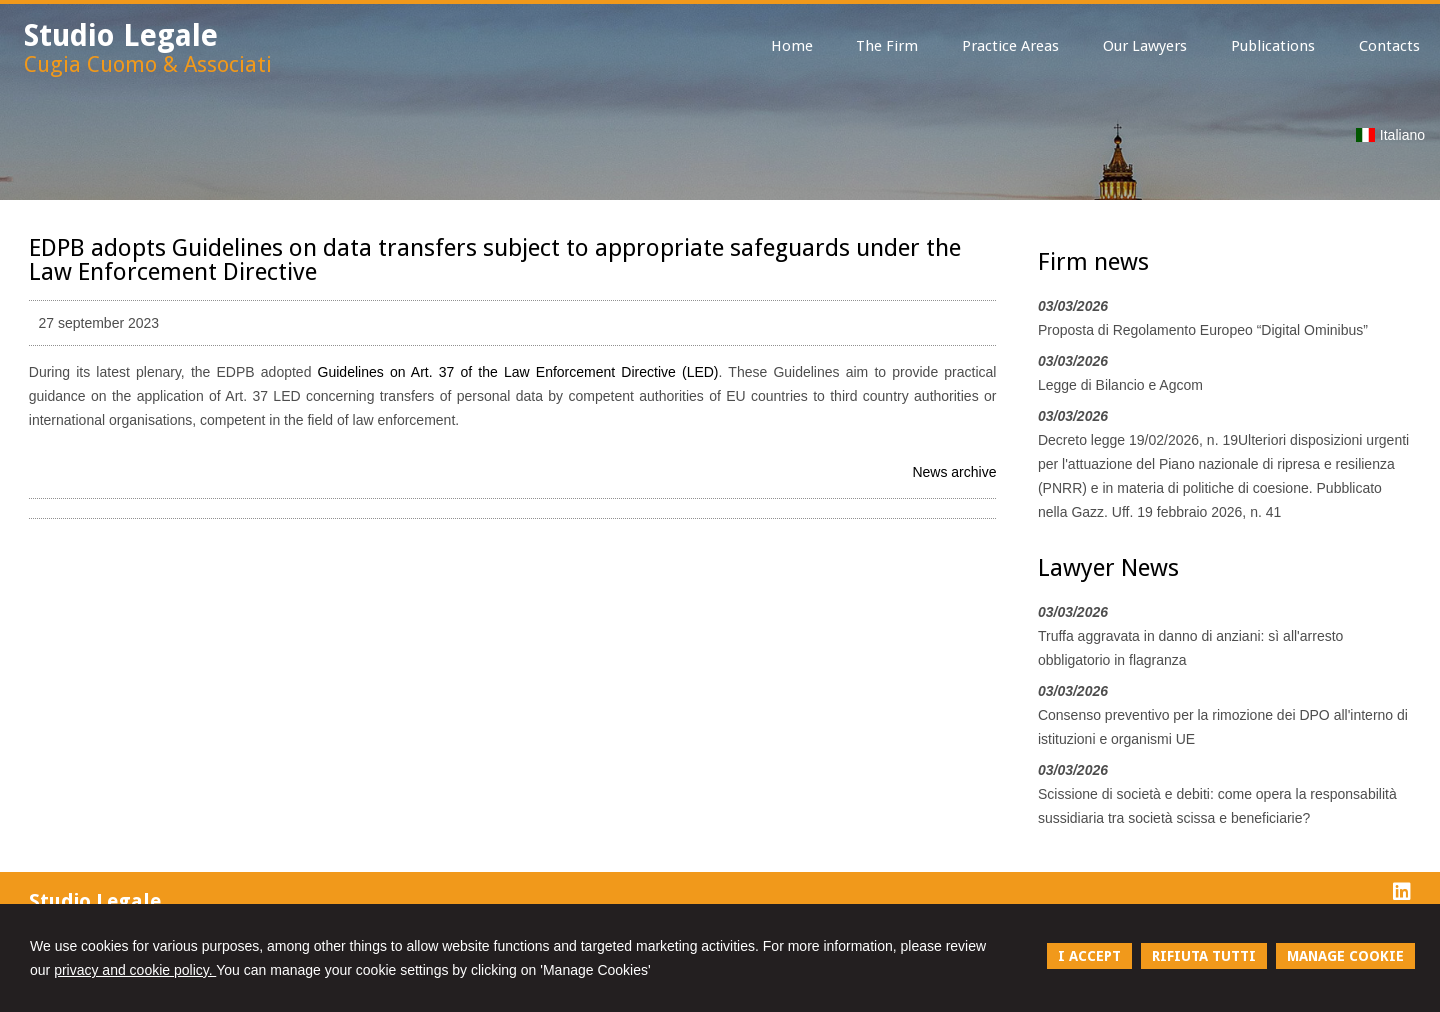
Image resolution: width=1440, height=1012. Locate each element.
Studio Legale (121, 35)
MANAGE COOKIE (1345, 956)
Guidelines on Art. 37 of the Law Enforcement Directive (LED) (518, 372)
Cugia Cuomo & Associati (148, 64)
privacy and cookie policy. (135, 970)
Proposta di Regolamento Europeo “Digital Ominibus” (1203, 330)
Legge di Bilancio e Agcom (1120, 385)
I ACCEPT (1089, 956)
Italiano (1390, 135)
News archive (954, 472)
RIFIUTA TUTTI (1204, 956)
